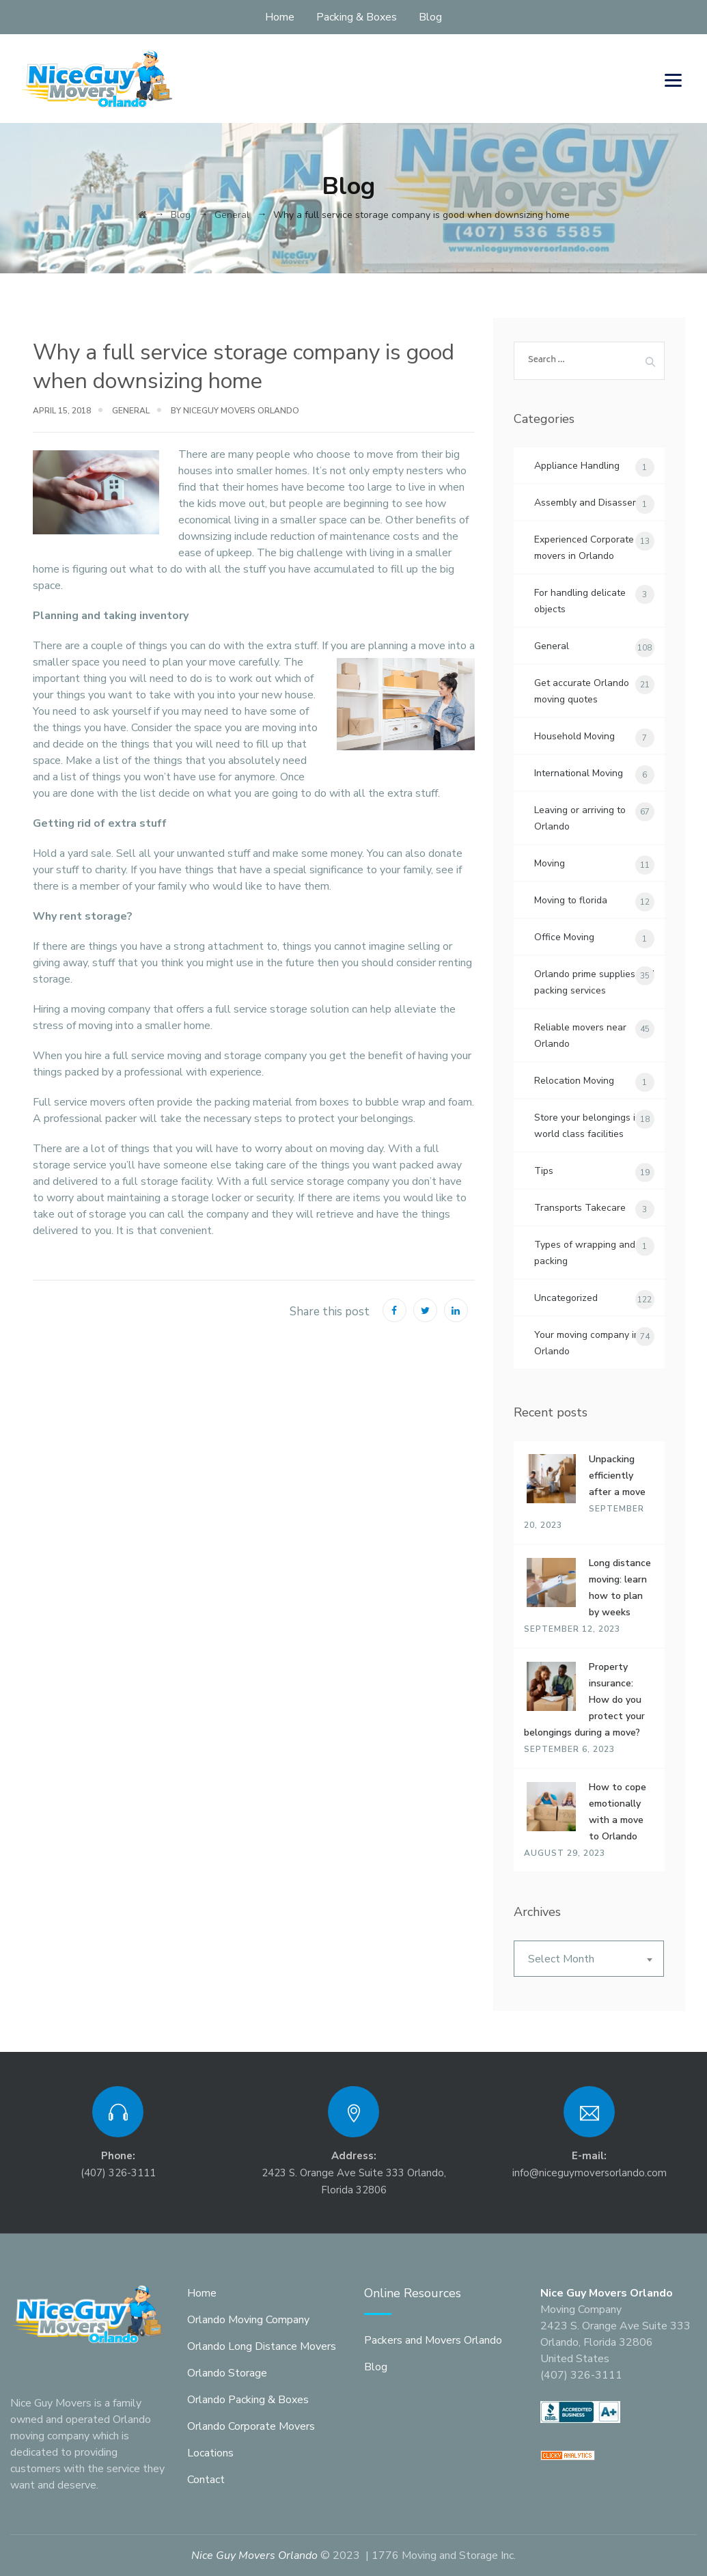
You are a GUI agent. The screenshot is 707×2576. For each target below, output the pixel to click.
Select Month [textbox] (561, 1959)
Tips (543, 1170)
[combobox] (589, 1959)
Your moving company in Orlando (586, 1343)
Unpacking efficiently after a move (617, 1475)
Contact (206, 2479)
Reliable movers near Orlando (580, 1035)
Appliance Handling (577, 465)
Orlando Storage (227, 2373)
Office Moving (564, 937)
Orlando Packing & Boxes (248, 2399)
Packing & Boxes (356, 17)
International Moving (578, 773)
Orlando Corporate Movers (251, 2426)
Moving (549, 863)
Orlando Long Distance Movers (261, 2346)
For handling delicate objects (580, 601)
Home (279, 17)
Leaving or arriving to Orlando (580, 818)
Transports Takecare (580, 1207)
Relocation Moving (574, 1080)
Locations (210, 2453)
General (131, 410)
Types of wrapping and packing (584, 1253)
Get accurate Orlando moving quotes (581, 691)
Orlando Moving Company (248, 2319)
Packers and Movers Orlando (433, 2340)
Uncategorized (566, 1297)
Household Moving (574, 736)
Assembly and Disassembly (593, 502)
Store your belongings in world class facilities (587, 1125)
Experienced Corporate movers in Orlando (584, 547)
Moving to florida (570, 900)
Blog (430, 17)
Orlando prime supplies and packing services (594, 982)
